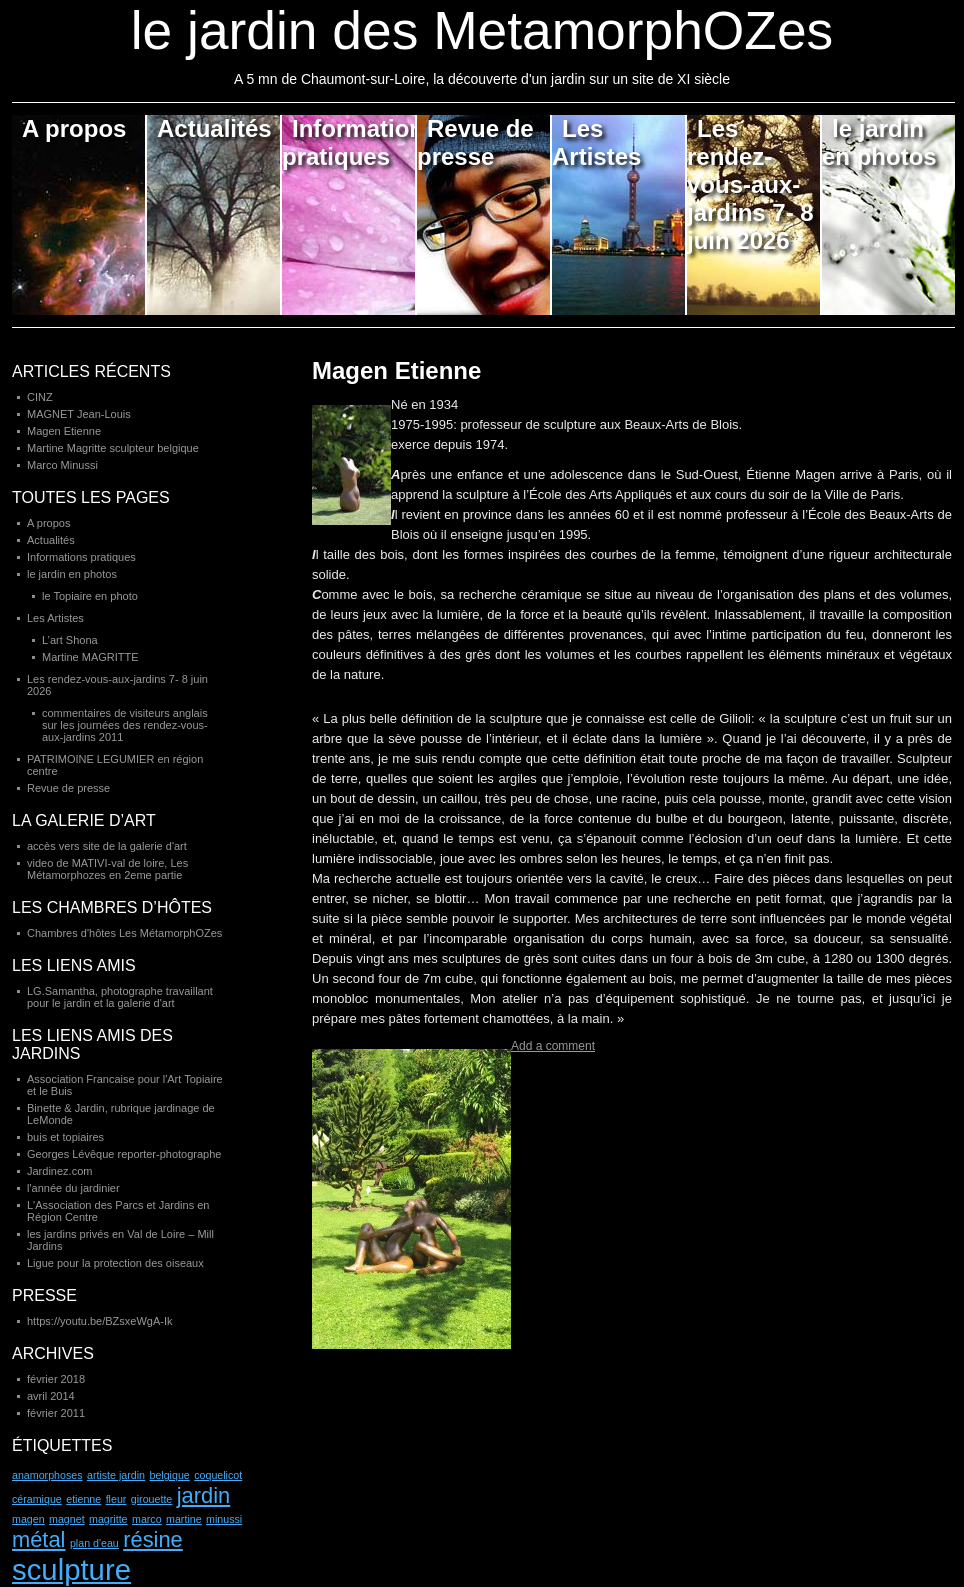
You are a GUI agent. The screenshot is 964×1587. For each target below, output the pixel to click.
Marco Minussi (62, 465)
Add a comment (553, 1046)
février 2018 (56, 1379)
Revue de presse (475, 142)
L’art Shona (70, 640)
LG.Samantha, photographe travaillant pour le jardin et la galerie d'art (120, 997)
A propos (74, 128)
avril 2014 (51, 1396)
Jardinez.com (59, 1171)
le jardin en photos (879, 142)
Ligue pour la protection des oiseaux (115, 1263)
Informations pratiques (349, 142)
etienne (83, 1499)
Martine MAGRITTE (90, 657)
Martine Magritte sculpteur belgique (113, 448)
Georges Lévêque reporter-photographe (124, 1154)
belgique (169, 1475)
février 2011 (56, 1413)
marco (147, 1519)
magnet (67, 1519)
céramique (37, 1499)
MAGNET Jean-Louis (79, 414)
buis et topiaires (65, 1137)
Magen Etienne (396, 370)
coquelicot (218, 1475)
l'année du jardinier (73, 1188)
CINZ (40, 397)
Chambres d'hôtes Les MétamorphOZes (124, 933)
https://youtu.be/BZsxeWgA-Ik (100, 1321)
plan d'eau (94, 1543)
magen (28, 1519)
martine (184, 1519)
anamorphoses (47, 1475)
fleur (116, 1499)
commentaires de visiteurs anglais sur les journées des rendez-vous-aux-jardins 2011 (125, 725)
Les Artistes (596, 142)
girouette (151, 1499)
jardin (203, 1495)
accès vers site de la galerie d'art (107, 846)
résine (153, 1539)
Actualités (214, 128)
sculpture (71, 1569)
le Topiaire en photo (90, 596)
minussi (224, 1519)
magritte (108, 1519)
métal (38, 1539)
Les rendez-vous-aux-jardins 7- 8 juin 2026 (750, 184)
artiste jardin (116, 1475)
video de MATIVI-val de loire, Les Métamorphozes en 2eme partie (107, 869)
